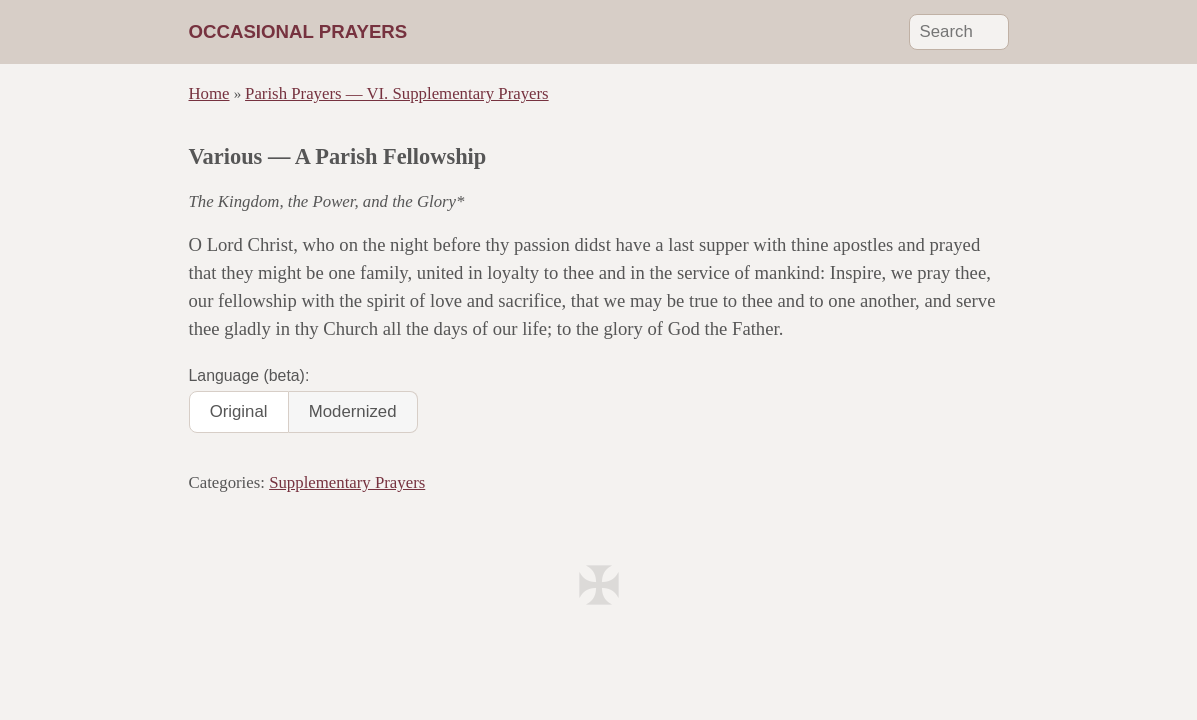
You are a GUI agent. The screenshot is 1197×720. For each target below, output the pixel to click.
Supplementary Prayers (347, 482)
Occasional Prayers (298, 31)
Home (209, 93)
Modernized (353, 411)
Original (239, 411)
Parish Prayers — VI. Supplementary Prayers (397, 93)
